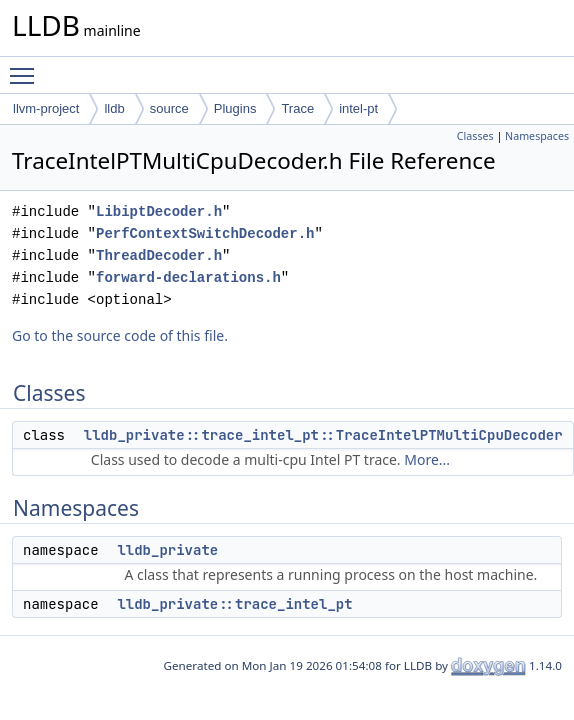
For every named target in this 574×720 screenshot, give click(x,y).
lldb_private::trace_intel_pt (234, 604)
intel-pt (358, 108)
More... (427, 459)
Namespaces (537, 136)
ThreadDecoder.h (159, 255)
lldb (114, 108)
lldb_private (167, 550)
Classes (475, 136)
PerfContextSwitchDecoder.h (205, 233)
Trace (297, 108)
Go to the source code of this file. (120, 335)
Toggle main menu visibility (27, 67)
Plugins (235, 108)
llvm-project (46, 108)
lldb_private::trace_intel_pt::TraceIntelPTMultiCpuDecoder (323, 435)
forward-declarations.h (188, 277)
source (169, 108)
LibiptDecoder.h (159, 211)
